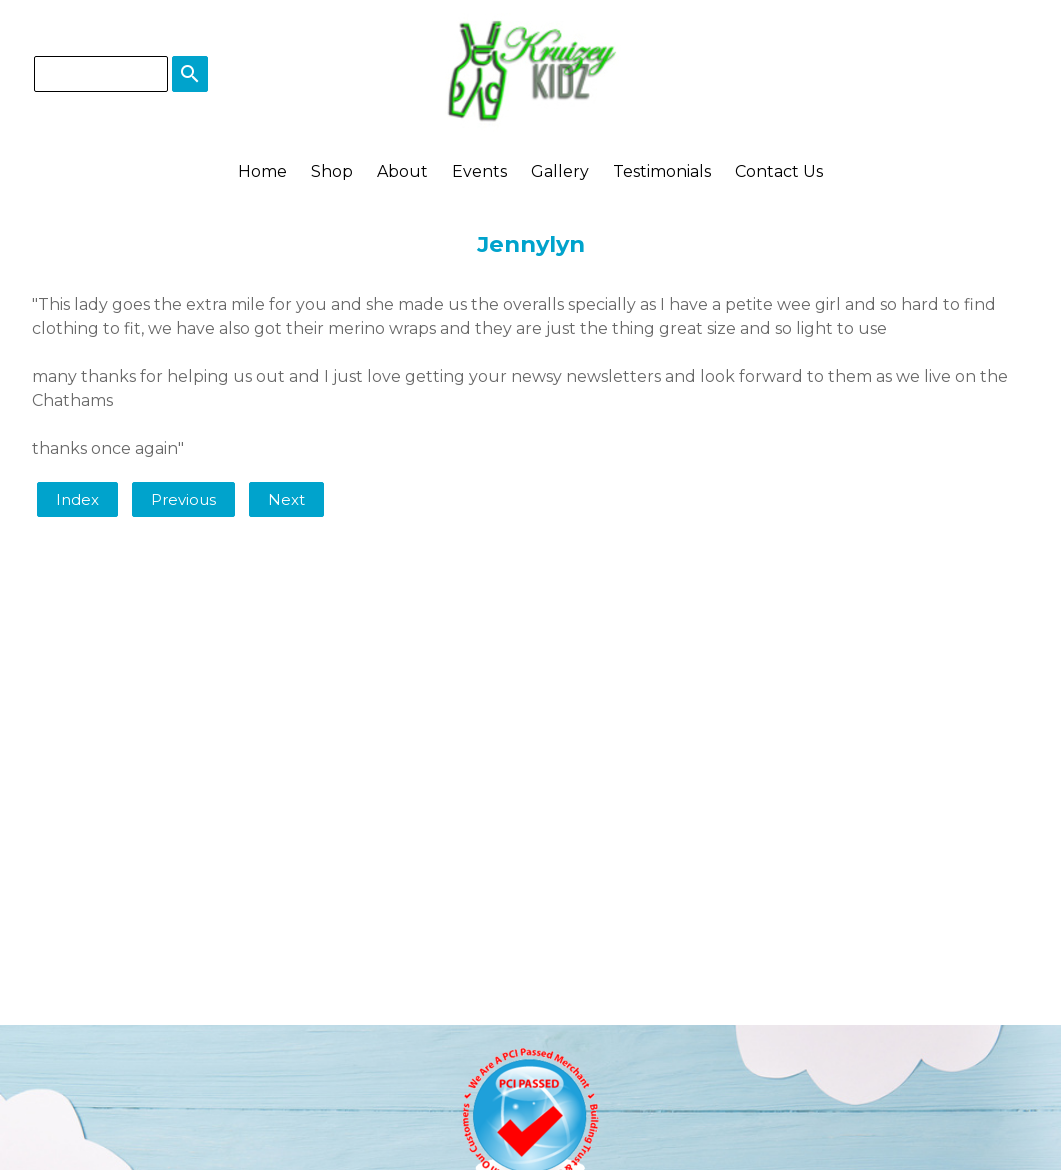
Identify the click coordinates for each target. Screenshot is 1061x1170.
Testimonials (662, 171)
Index (77, 500)
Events (479, 171)
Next (286, 500)
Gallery (560, 171)
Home (262, 171)
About (402, 171)
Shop (332, 171)
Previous (183, 500)
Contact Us (779, 171)
